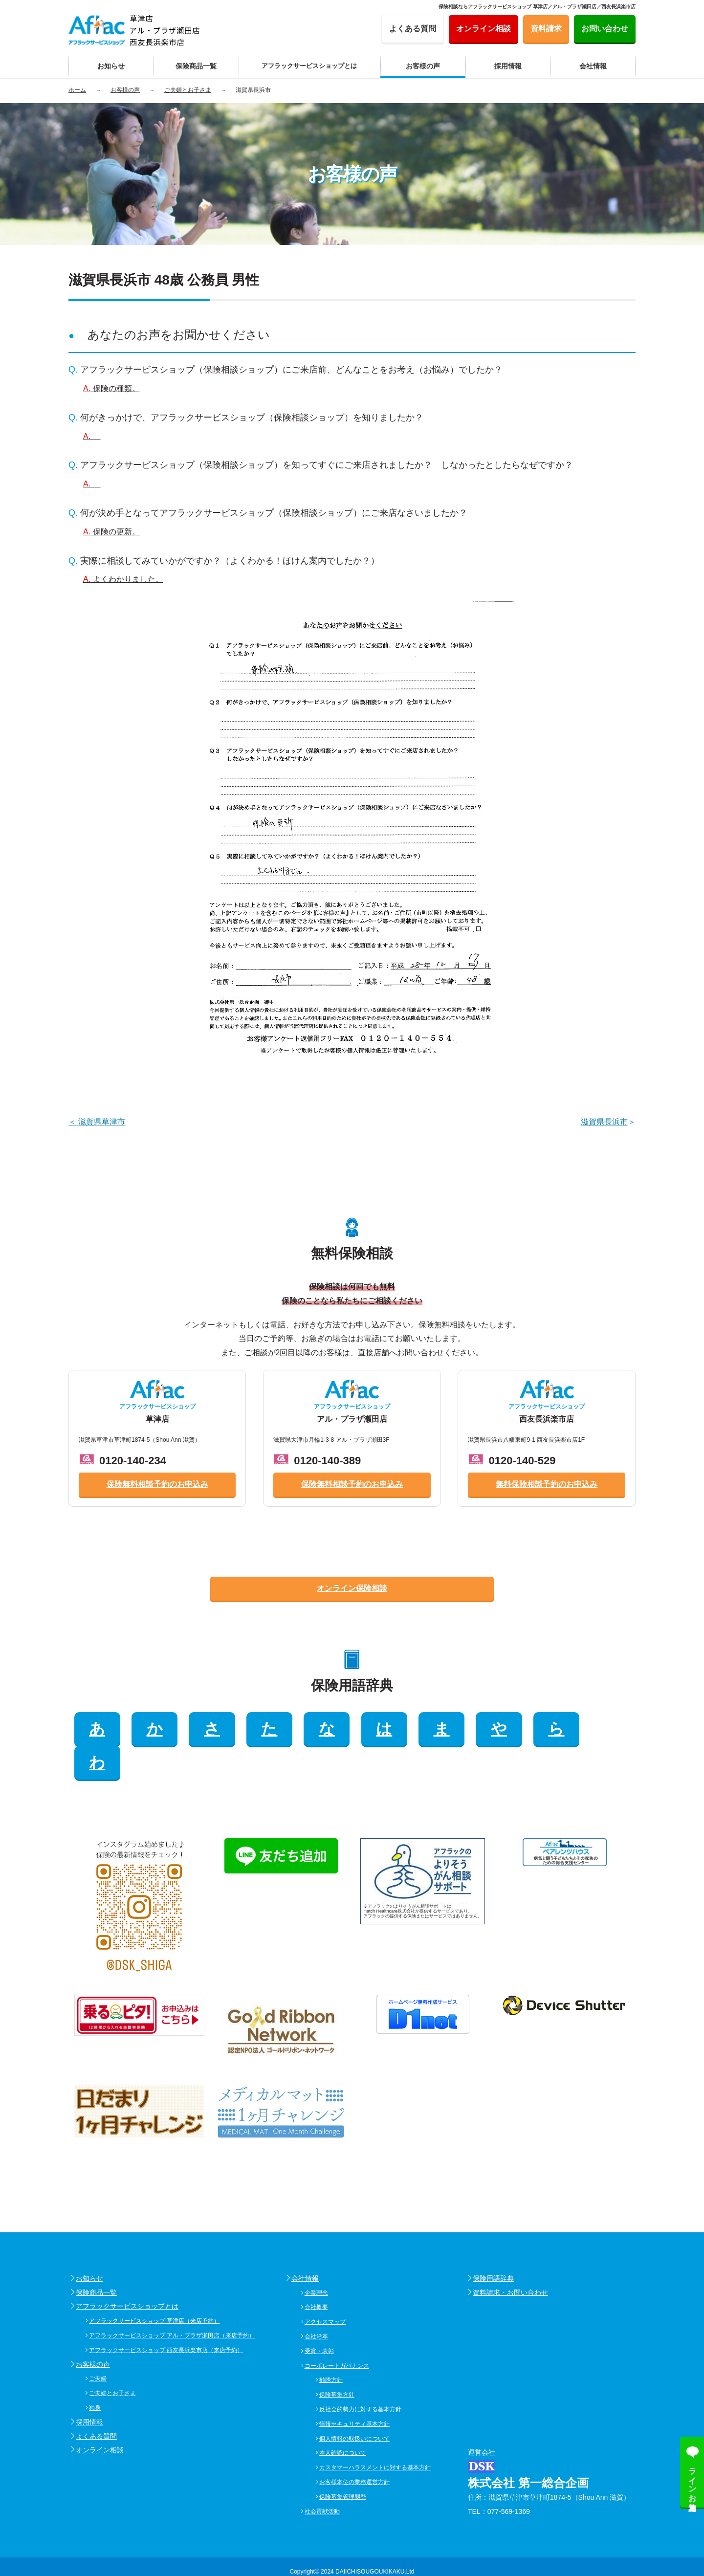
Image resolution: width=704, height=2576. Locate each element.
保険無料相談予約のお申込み (157, 1484)
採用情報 (89, 2388)
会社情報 (305, 2244)
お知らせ (89, 2244)
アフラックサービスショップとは (127, 2272)
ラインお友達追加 (692, 2480)
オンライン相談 (100, 2416)
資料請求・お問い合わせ (510, 2258)
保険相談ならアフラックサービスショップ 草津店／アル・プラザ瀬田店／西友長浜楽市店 (537, 6)
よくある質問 (96, 2402)
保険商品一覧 (96, 2258)
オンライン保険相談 (352, 1588)
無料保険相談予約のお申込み (546, 1484)
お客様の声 (93, 2330)
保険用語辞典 (493, 2244)
